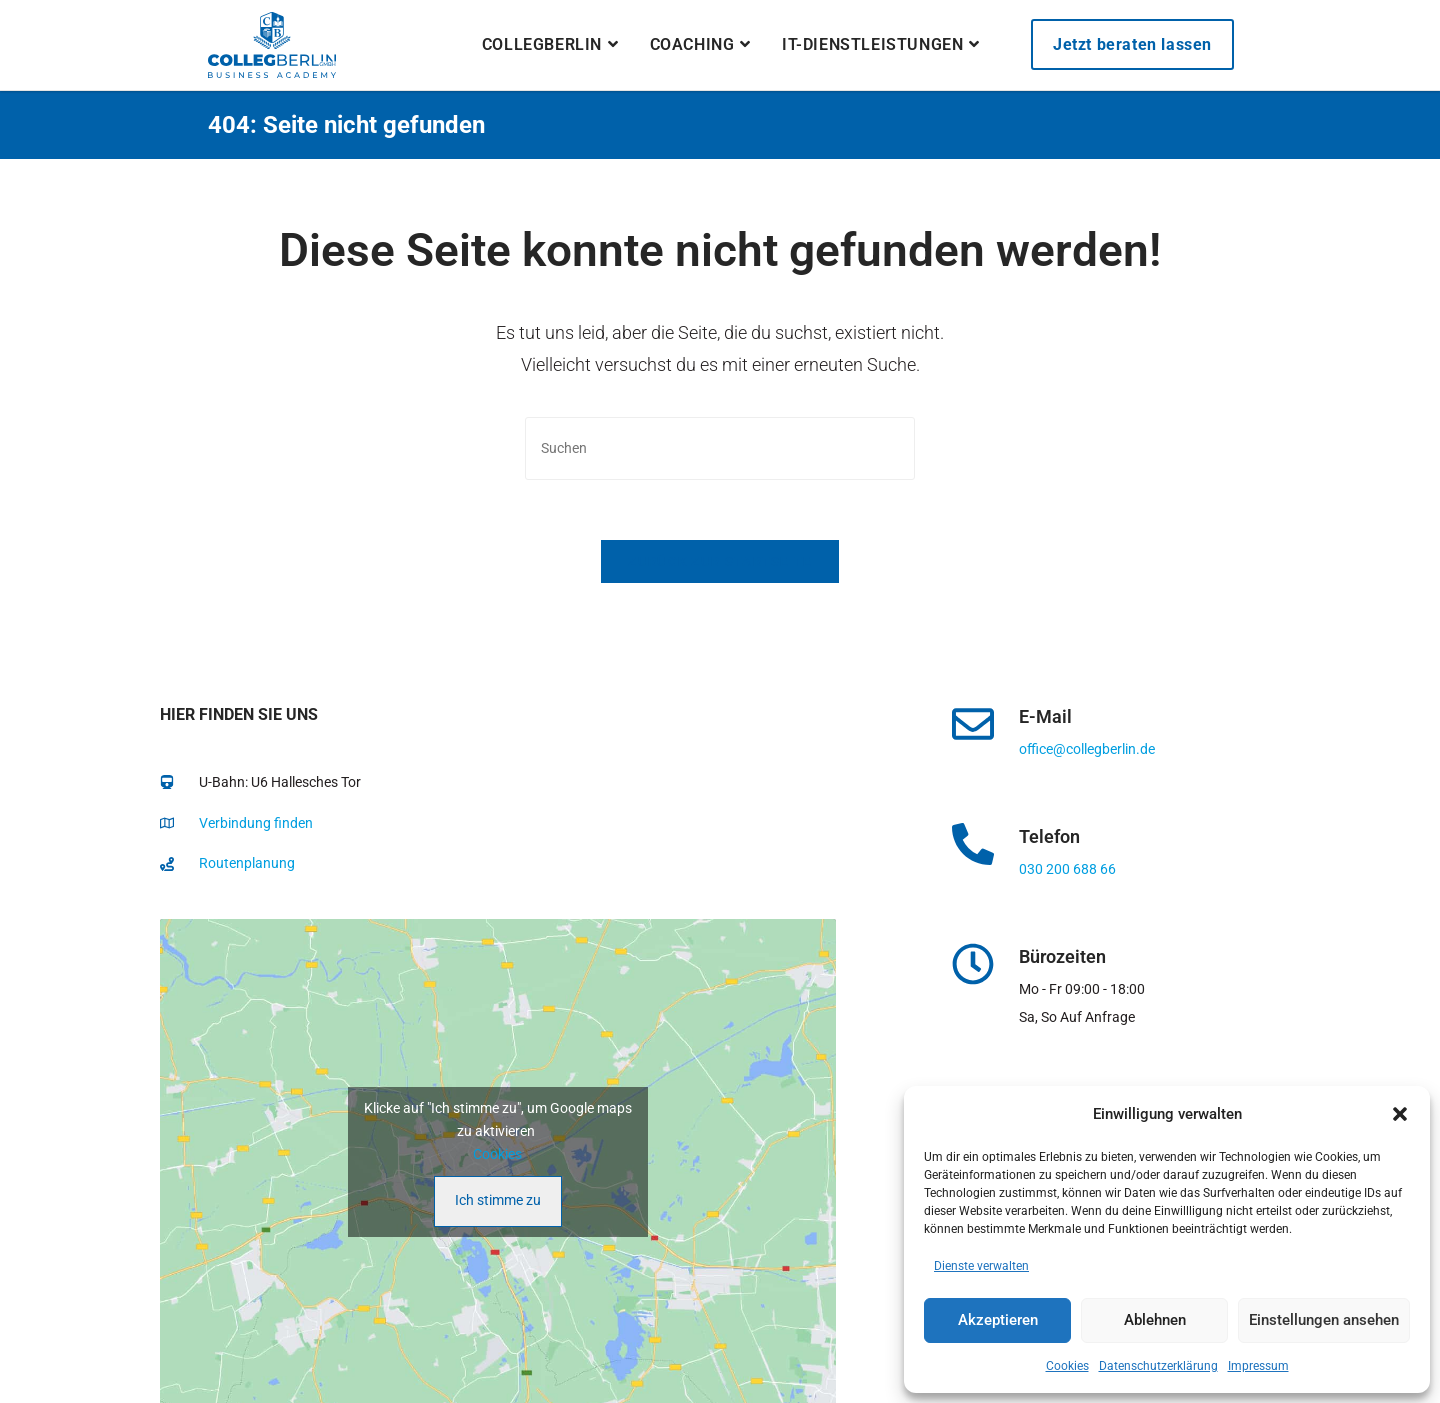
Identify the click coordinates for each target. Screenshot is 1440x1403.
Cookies (1067, 1366)
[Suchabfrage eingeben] (720, 448)
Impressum (1258, 1366)
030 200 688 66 (1067, 869)
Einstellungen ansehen (1324, 1320)
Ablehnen (1155, 1320)
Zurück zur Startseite (719, 561)
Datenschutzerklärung (1158, 1366)
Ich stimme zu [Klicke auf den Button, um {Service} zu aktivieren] (498, 1200)
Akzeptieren (998, 1320)
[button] (1400, 1114)
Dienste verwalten (981, 1266)
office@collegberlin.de (1087, 749)
